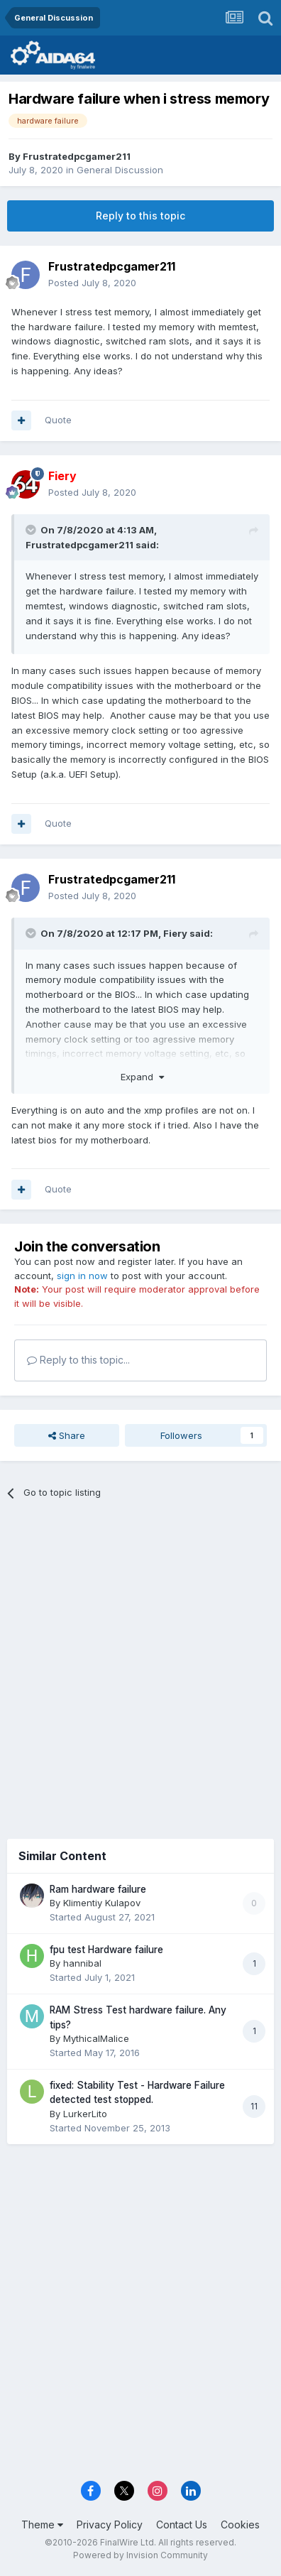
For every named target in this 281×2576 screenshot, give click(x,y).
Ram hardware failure (98, 1889)
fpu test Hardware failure (106, 1949)
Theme (42, 2524)
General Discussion (120, 169)
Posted (92, 282)
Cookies (240, 2524)
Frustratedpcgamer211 (77, 156)
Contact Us (181, 2524)
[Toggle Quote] (32, 530)
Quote (58, 419)
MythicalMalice (96, 2038)
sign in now (82, 1275)
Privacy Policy (110, 2524)
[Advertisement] (140, 1664)
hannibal (82, 1963)
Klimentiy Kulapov (101, 1902)
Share (66, 1435)
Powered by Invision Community (140, 2555)
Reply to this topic (140, 216)
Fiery (175, 933)
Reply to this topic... (78, 1360)
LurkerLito (85, 2113)
